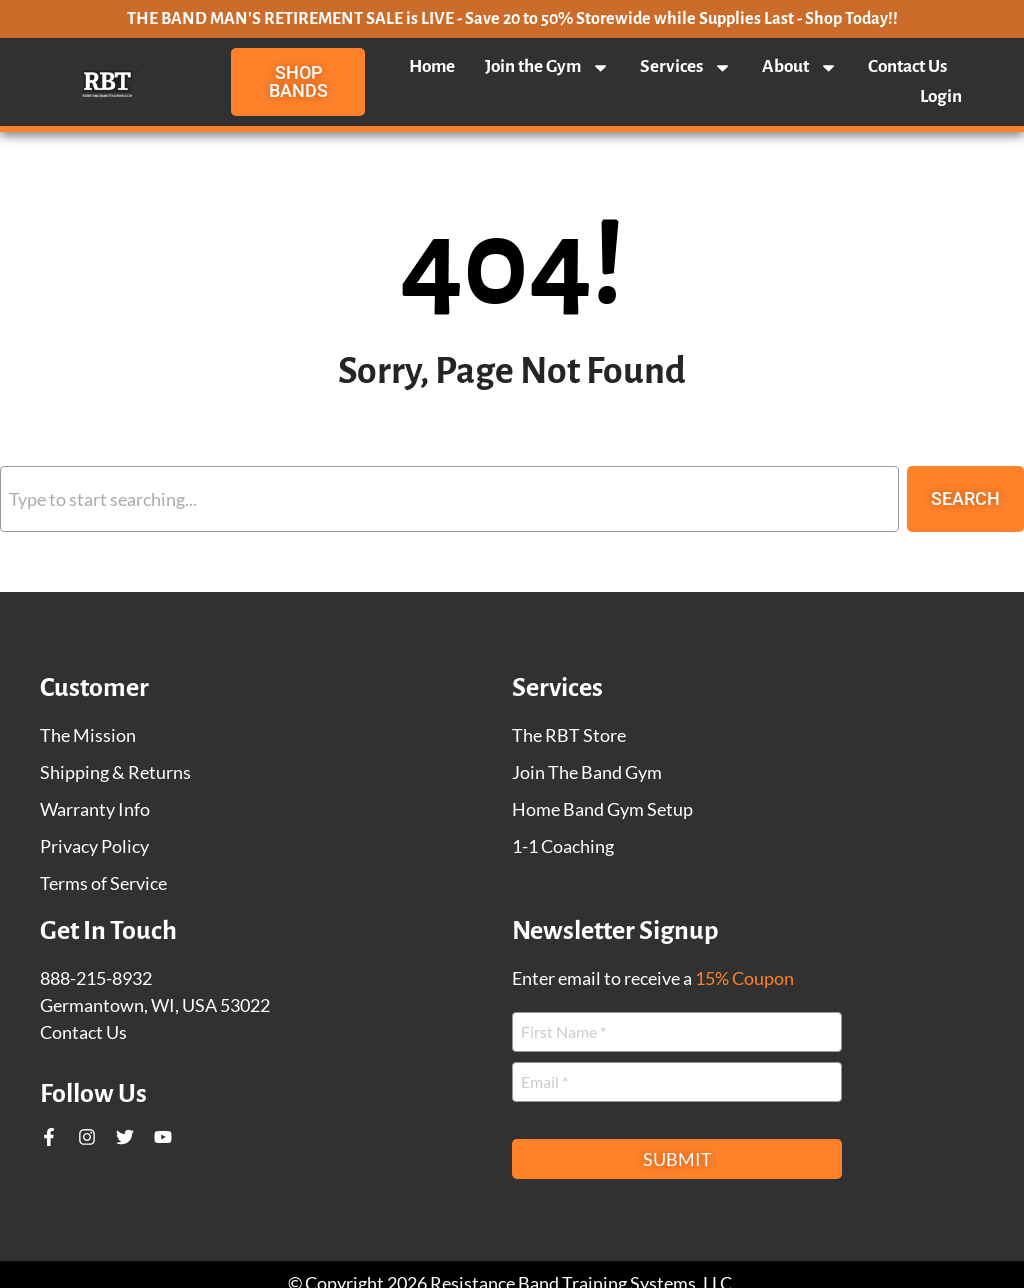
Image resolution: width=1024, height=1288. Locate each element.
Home (432, 66)
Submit (677, 1159)
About (800, 67)
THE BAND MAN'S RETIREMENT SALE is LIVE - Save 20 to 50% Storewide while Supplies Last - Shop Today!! (512, 19)
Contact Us (907, 66)
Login (941, 96)
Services (686, 67)
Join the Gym (547, 67)
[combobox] (449, 499)
